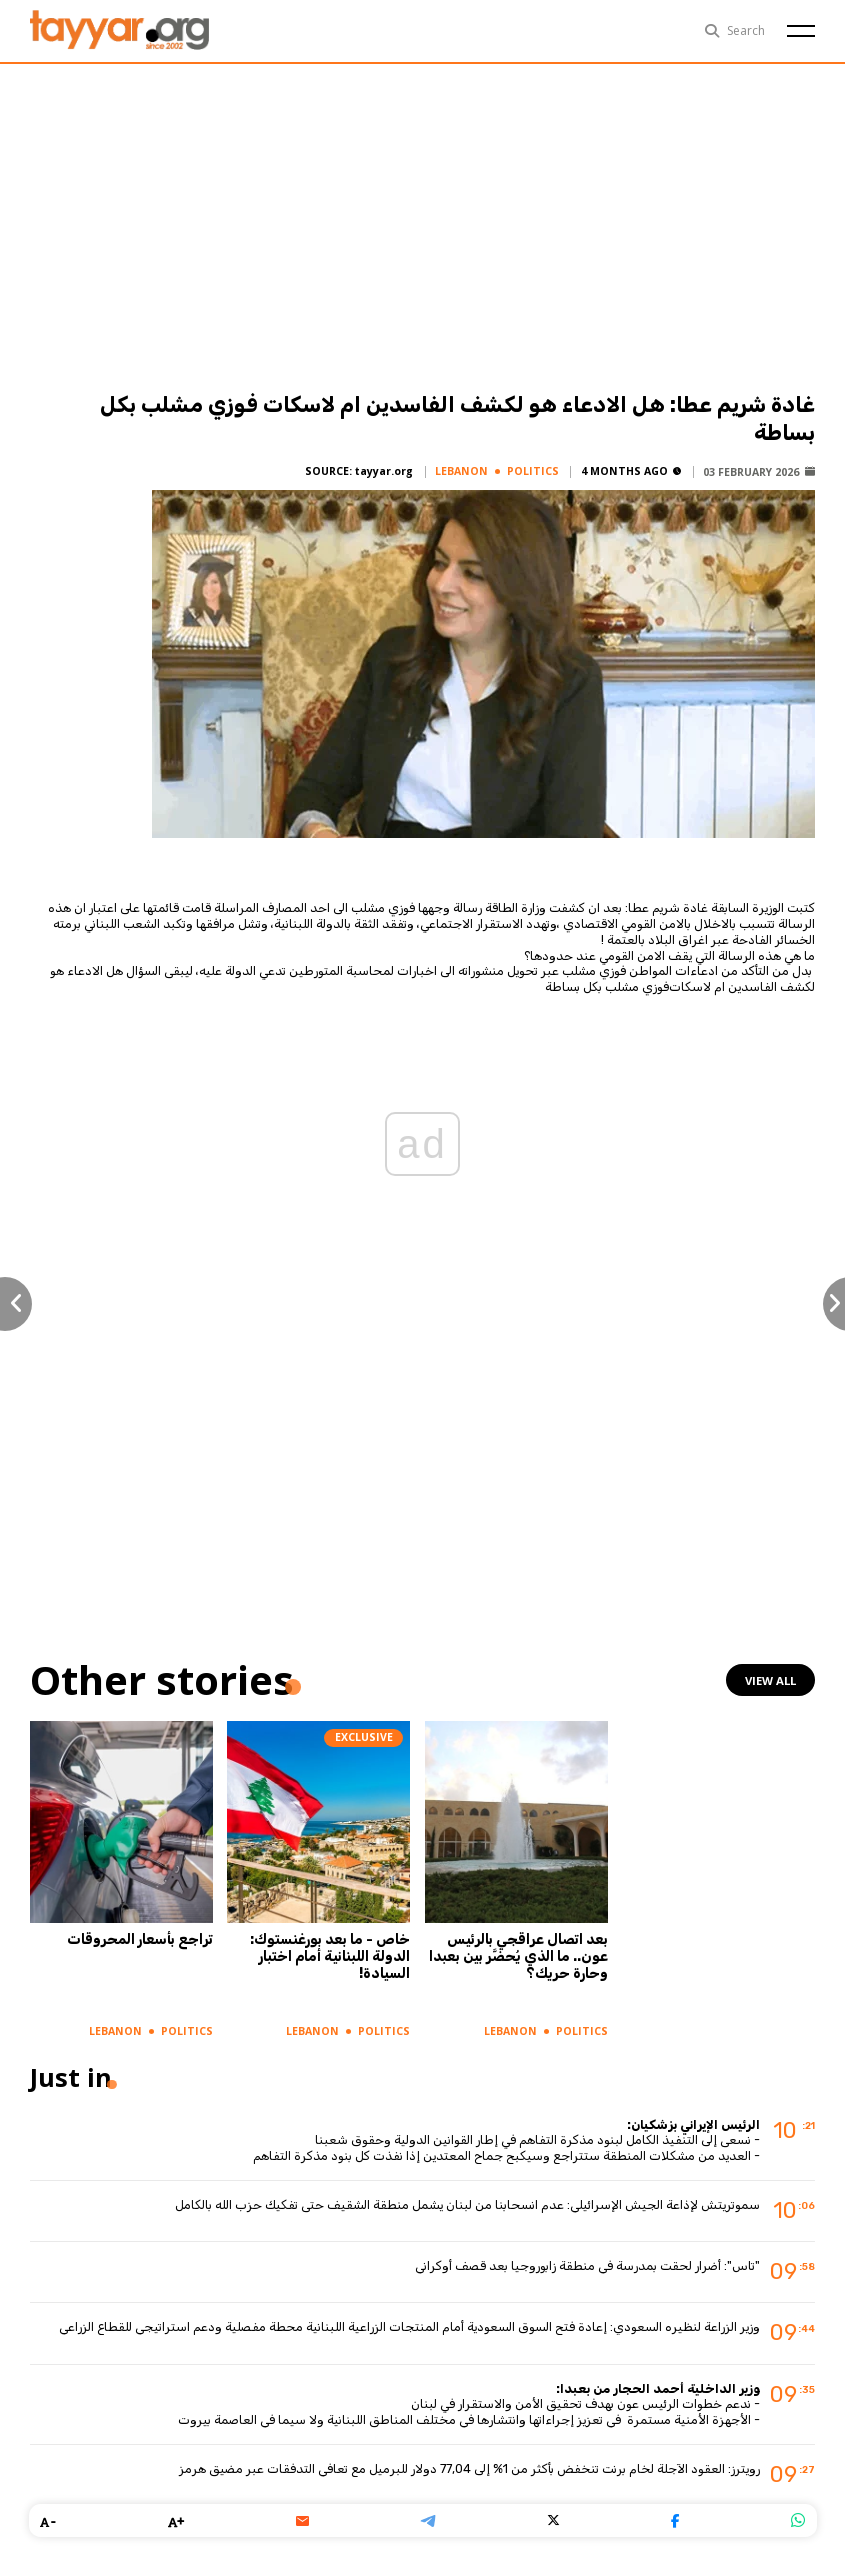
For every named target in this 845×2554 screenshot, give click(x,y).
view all (770, 1680)
